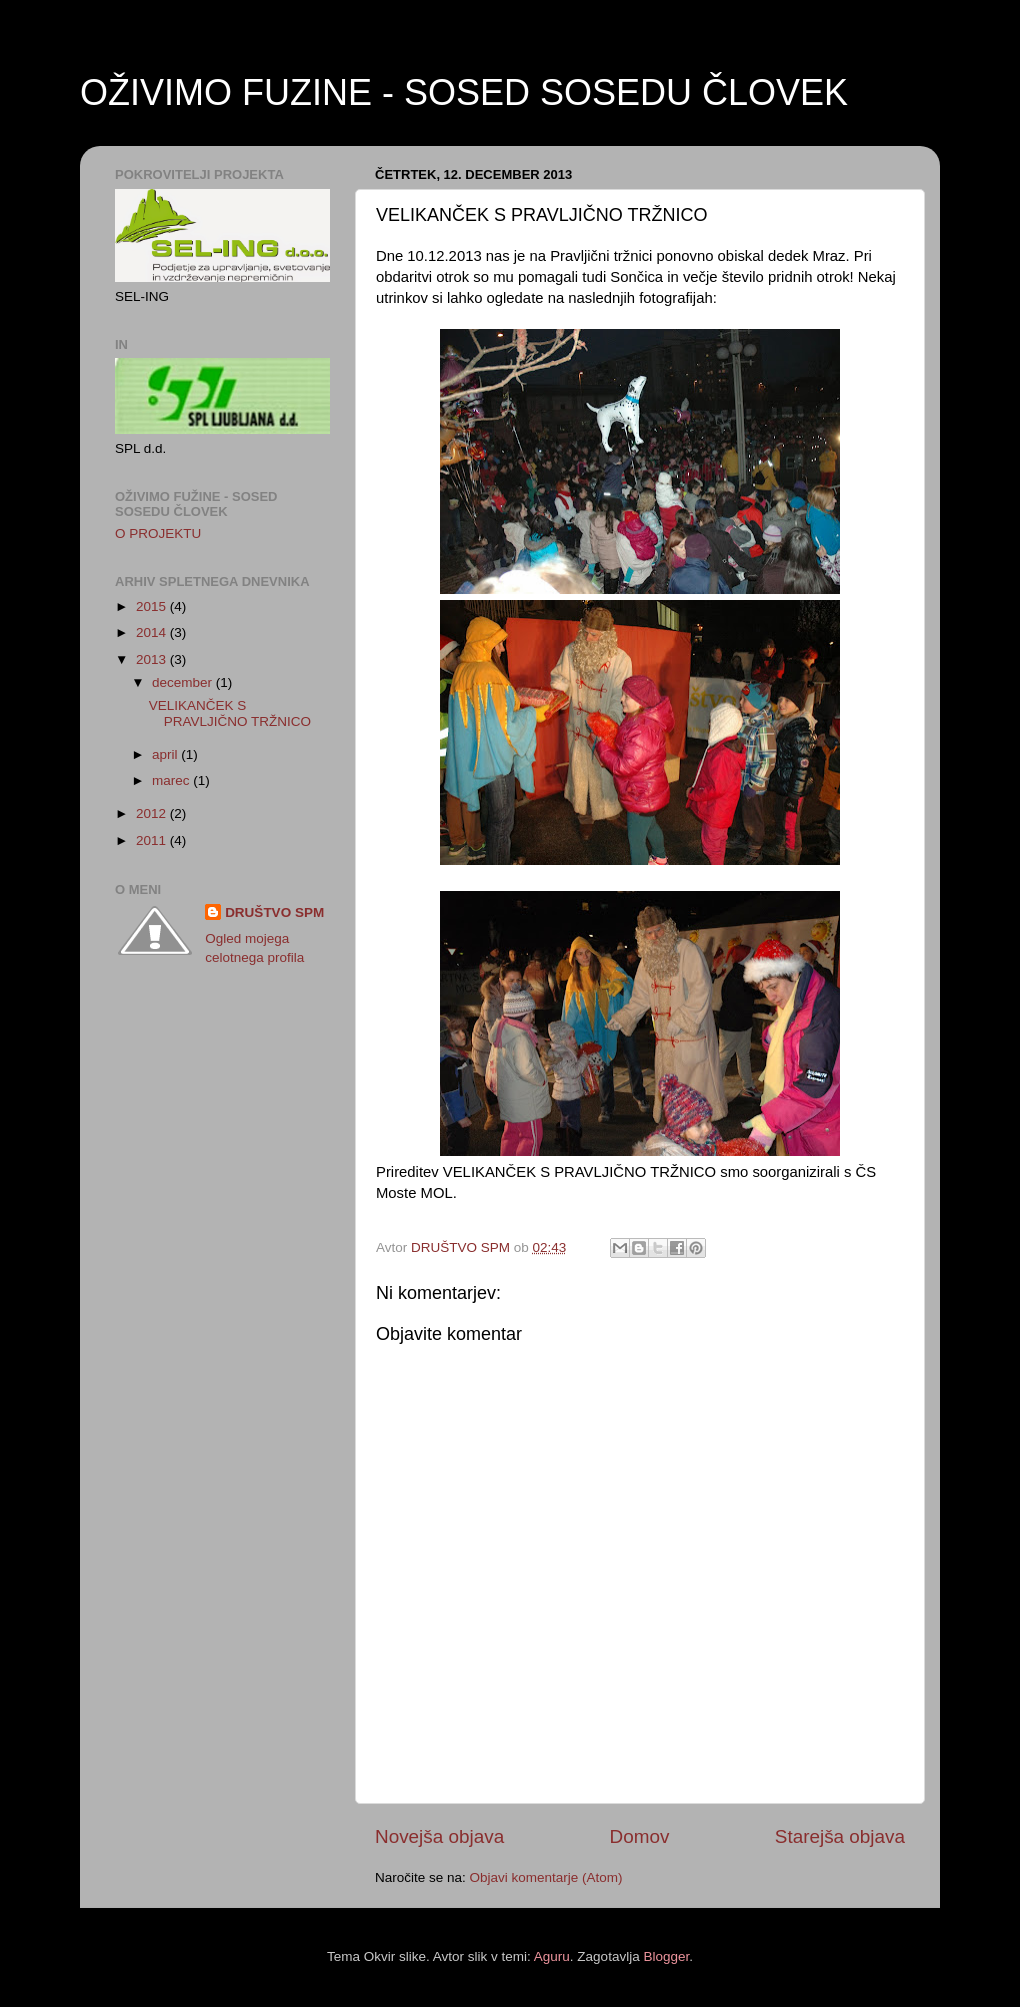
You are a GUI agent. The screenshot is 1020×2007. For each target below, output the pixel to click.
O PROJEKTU (158, 533)
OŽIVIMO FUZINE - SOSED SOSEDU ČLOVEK (464, 92)
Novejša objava (439, 1836)
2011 (153, 840)
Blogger (666, 1956)
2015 (153, 606)
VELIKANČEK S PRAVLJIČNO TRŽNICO (230, 713)
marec (172, 780)
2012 (153, 813)
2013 (153, 659)
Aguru (552, 1956)
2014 (153, 632)
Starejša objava (840, 1836)
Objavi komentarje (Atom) (546, 1877)
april (166, 754)
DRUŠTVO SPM (274, 912)
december (184, 682)
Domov (640, 1836)
